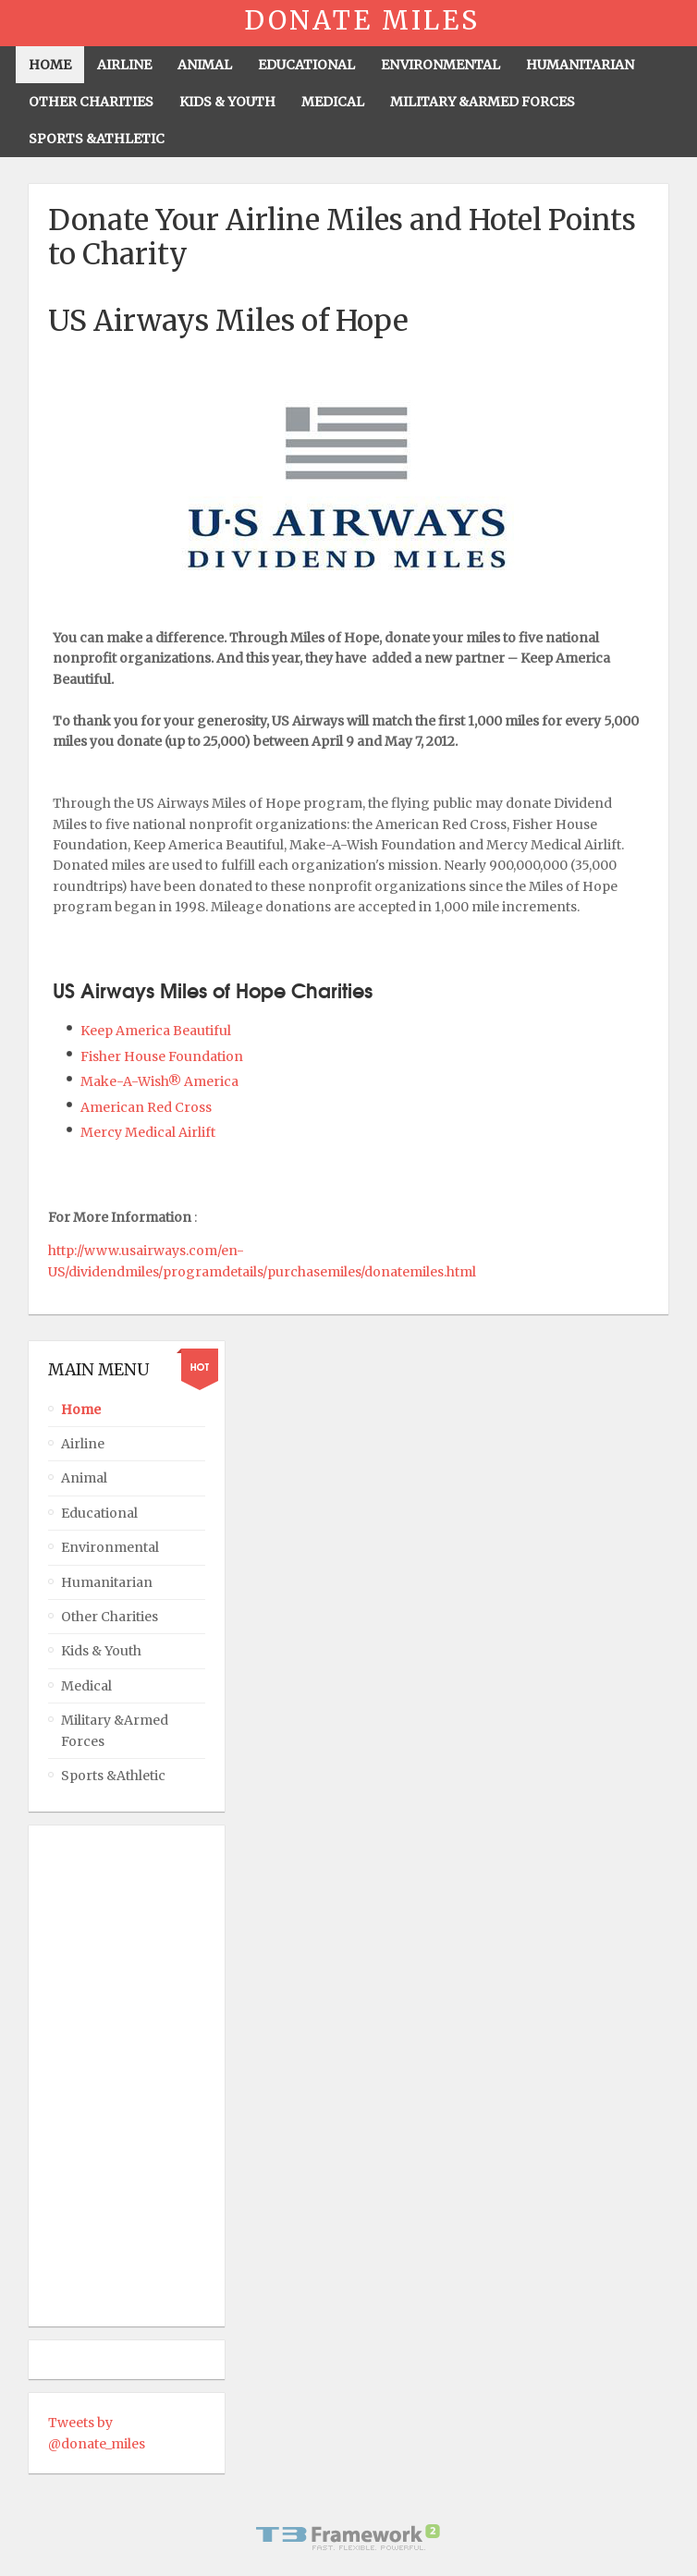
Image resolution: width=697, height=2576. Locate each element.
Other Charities (109, 1616)
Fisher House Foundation (163, 1056)
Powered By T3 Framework (348, 2537)
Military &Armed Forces (114, 1730)
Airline (82, 1443)
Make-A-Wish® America (160, 1081)
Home (81, 1409)
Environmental (110, 1547)
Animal (84, 1478)
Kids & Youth (101, 1650)
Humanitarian (107, 1582)
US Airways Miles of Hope (228, 320)
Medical (86, 1686)
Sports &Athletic (113, 1775)
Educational (99, 1513)
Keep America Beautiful (155, 1030)
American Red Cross (147, 1107)
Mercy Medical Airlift (147, 1132)
